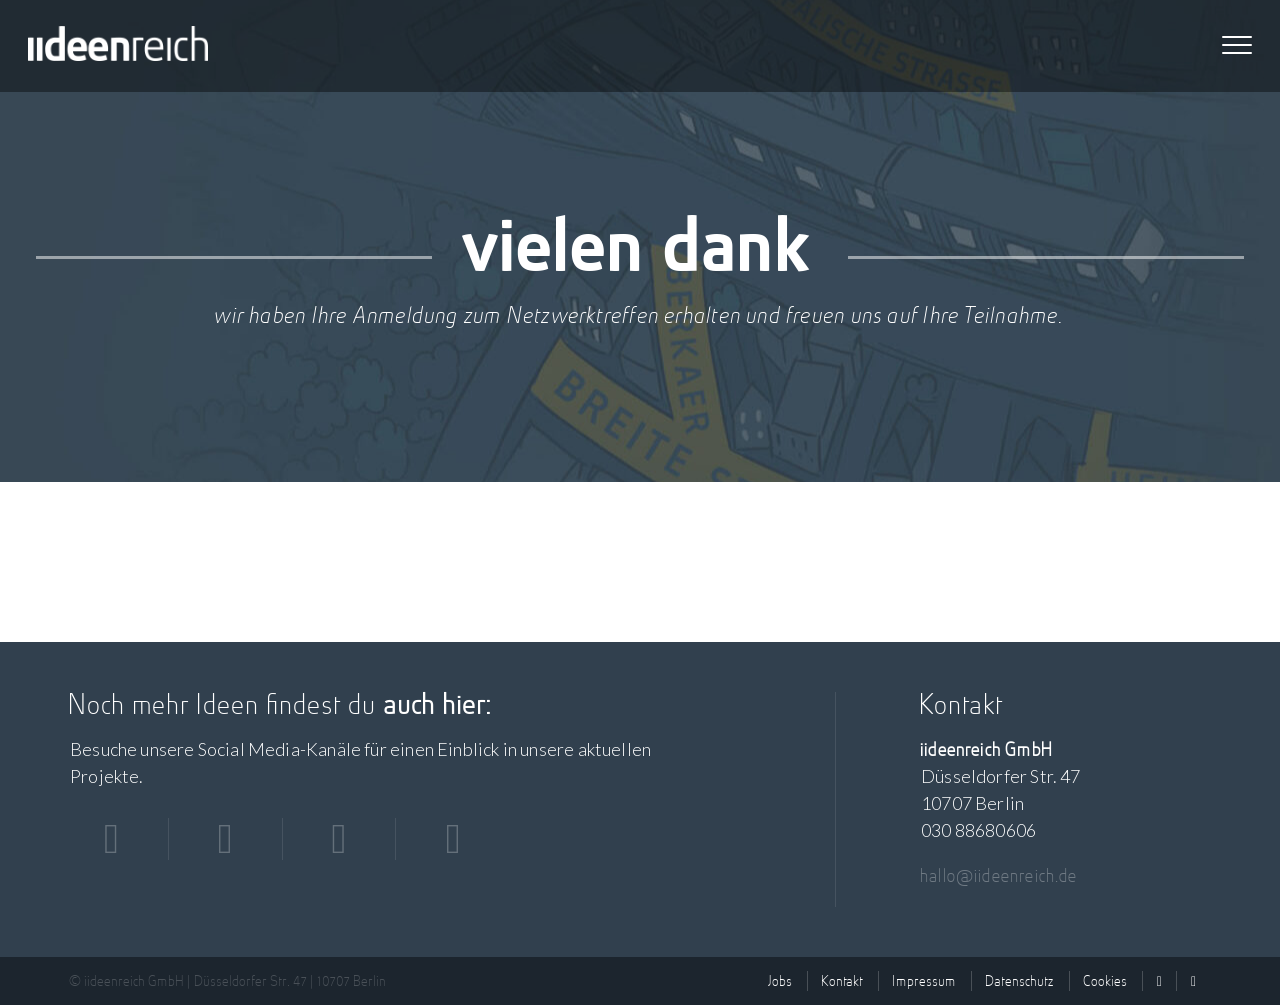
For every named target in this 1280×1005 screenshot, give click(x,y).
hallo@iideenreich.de (1000, 875)
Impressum (925, 981)
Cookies (1106, 981)
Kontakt (843, 981)
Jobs (781, 981)
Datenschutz (1020, 981)
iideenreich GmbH (118, 46)
